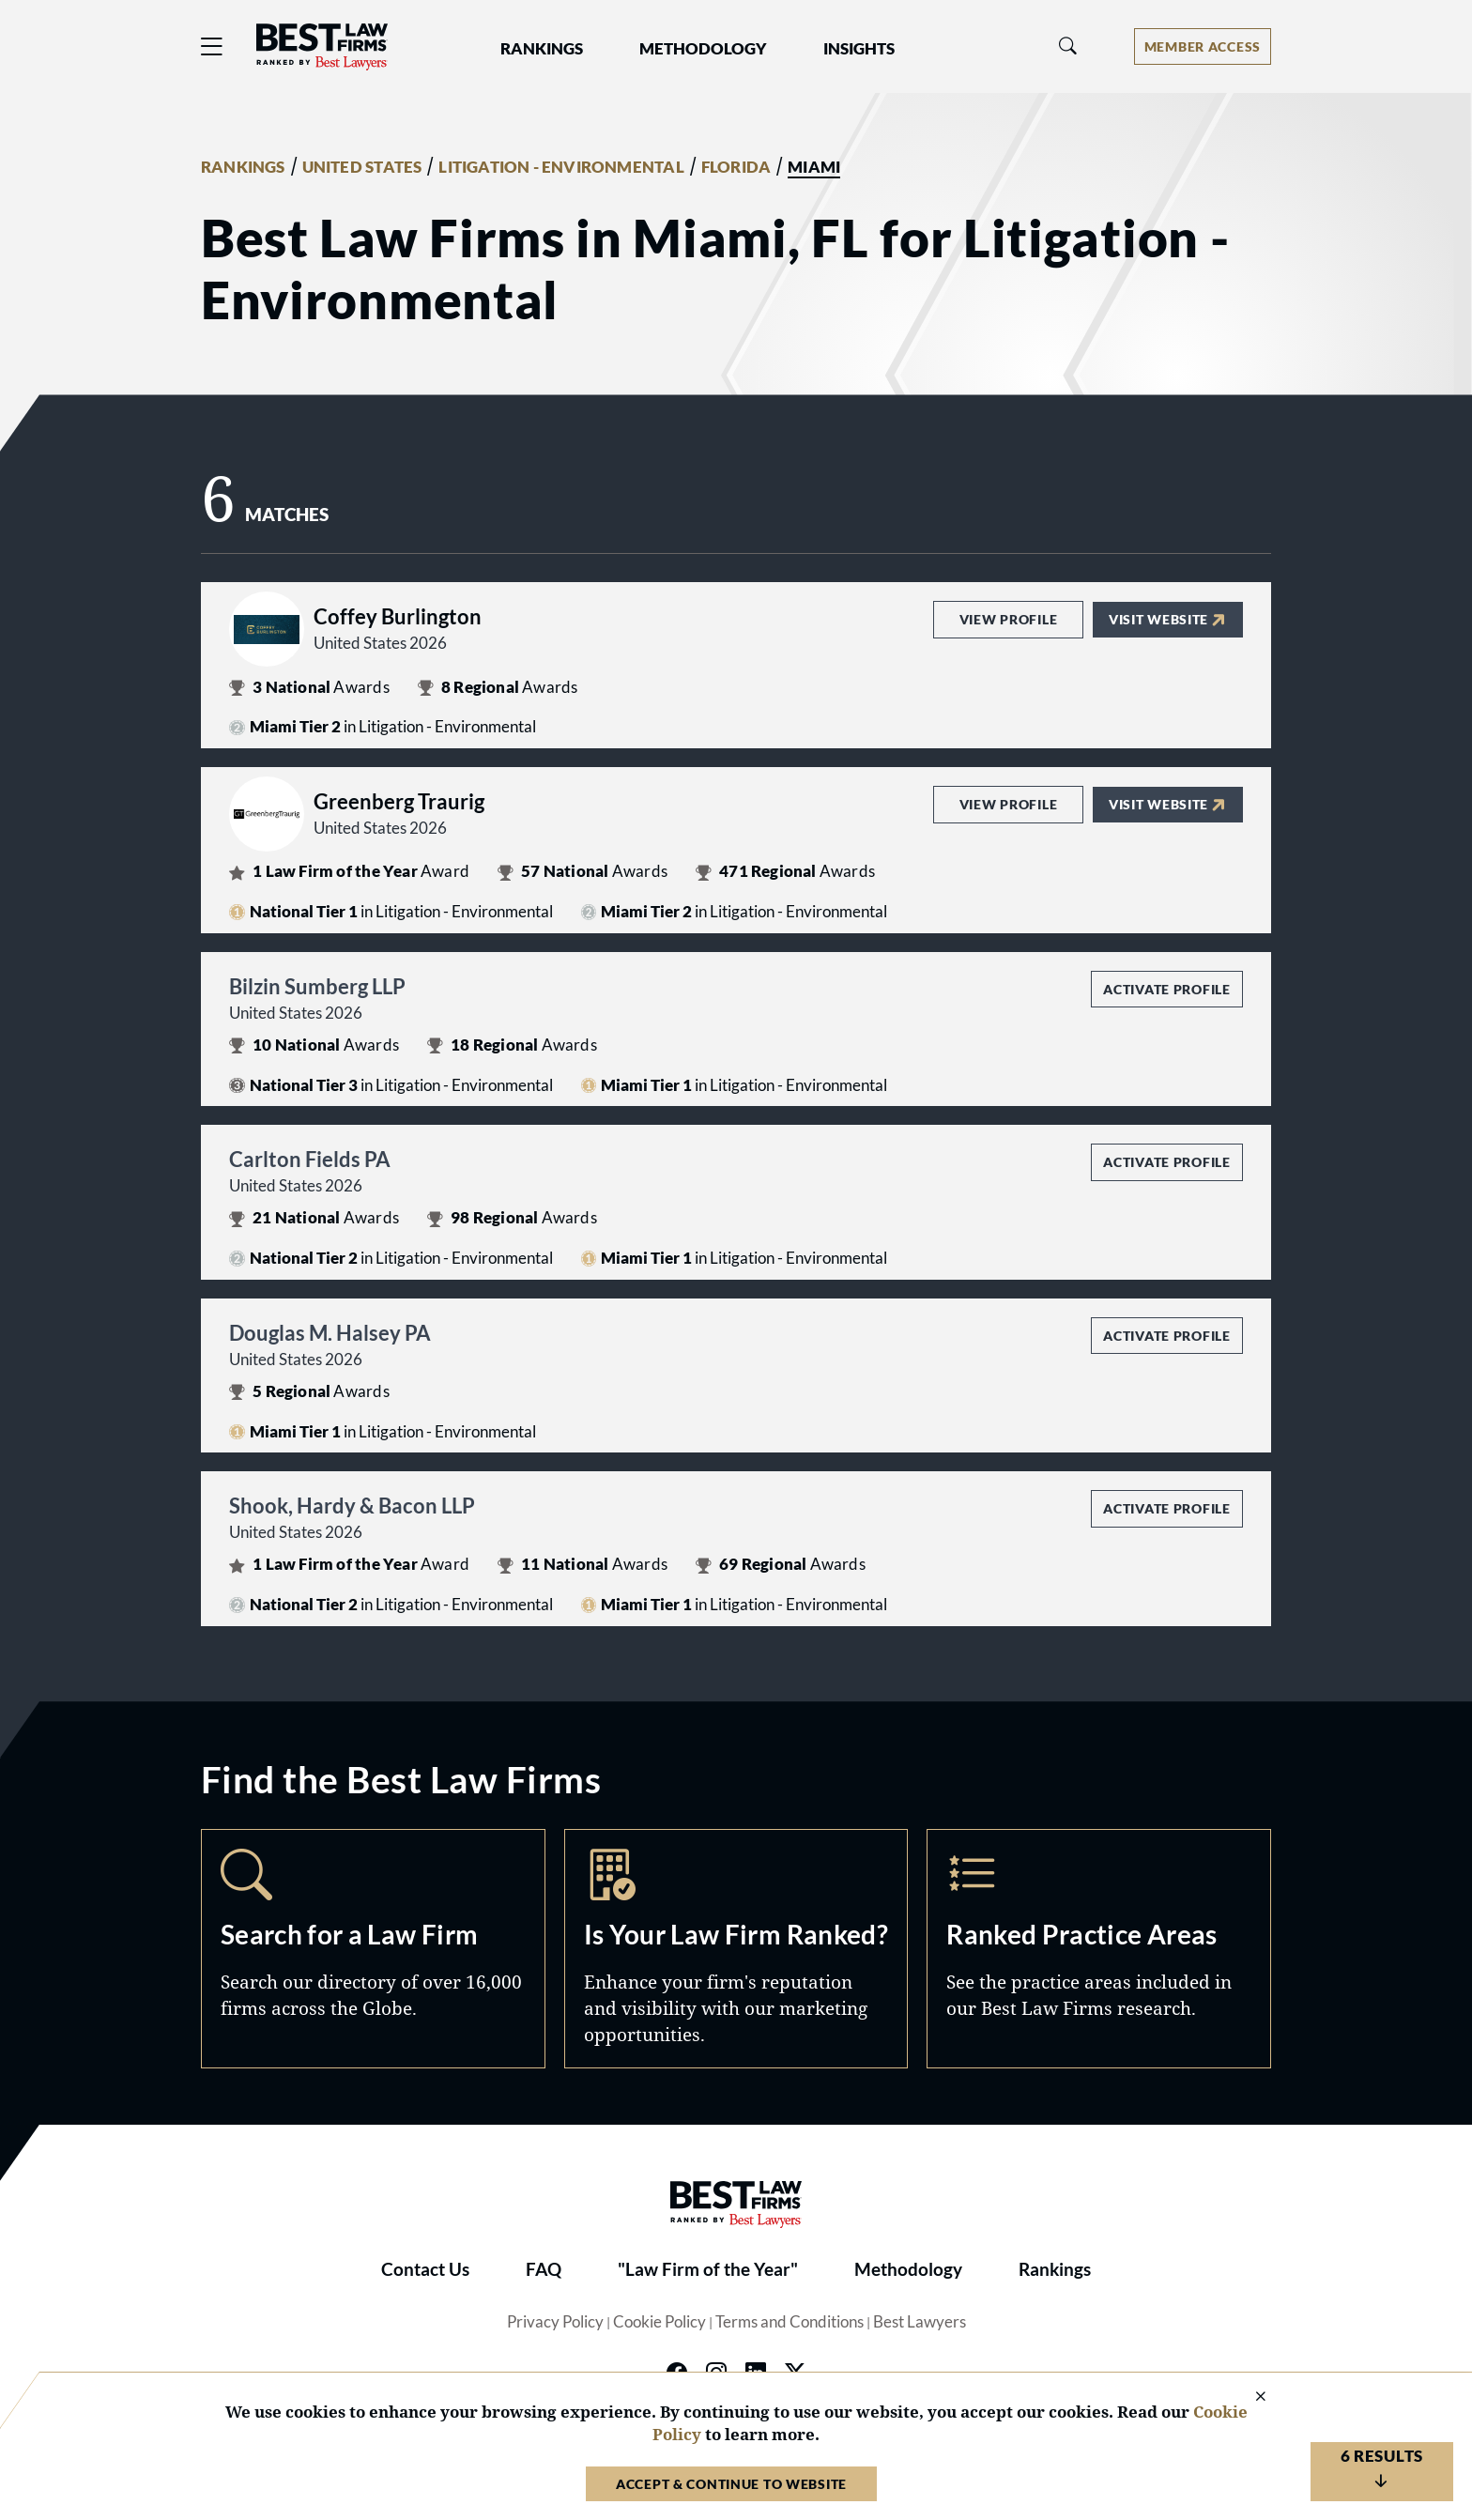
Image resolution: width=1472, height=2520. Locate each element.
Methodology (908, 2269)
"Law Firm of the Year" (708, 2269)
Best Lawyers (919, 2322)
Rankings (1055, 2269)
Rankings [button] (541, 48)
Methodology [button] (703, 48)
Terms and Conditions (789, 2322)
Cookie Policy (659, 2322)
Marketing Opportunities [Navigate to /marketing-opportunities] (736, 1948)
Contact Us (425, 2269)
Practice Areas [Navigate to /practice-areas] (1099, 1948)
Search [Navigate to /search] (373, 1948)
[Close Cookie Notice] (1248, 2397)
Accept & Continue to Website (731, 2484)
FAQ (543, 2269)
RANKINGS (243, 167)
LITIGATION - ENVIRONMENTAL (560, 167)
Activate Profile (1166, 989)
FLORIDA (736, 167)
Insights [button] (859, 48)
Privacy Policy (555, 2322)
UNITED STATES (362, 167)
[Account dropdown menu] (1202, 46)
